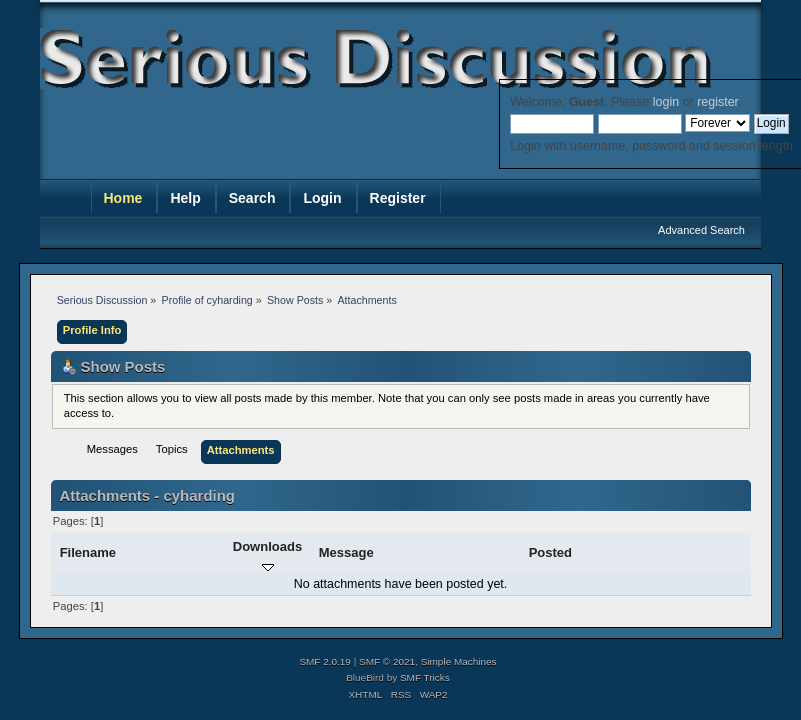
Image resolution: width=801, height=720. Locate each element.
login (666, 102)
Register (398, 198)
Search (252, 198)
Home (123, 198)
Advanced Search (701, 230)
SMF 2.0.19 (325, 661)
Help (185, 198)
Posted (550, 552)
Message (346, 552)
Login (322, 198)
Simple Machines (459, 661)
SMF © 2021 (387, 661)
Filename (88, 552)
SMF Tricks (425, 677)
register (717, 102)
